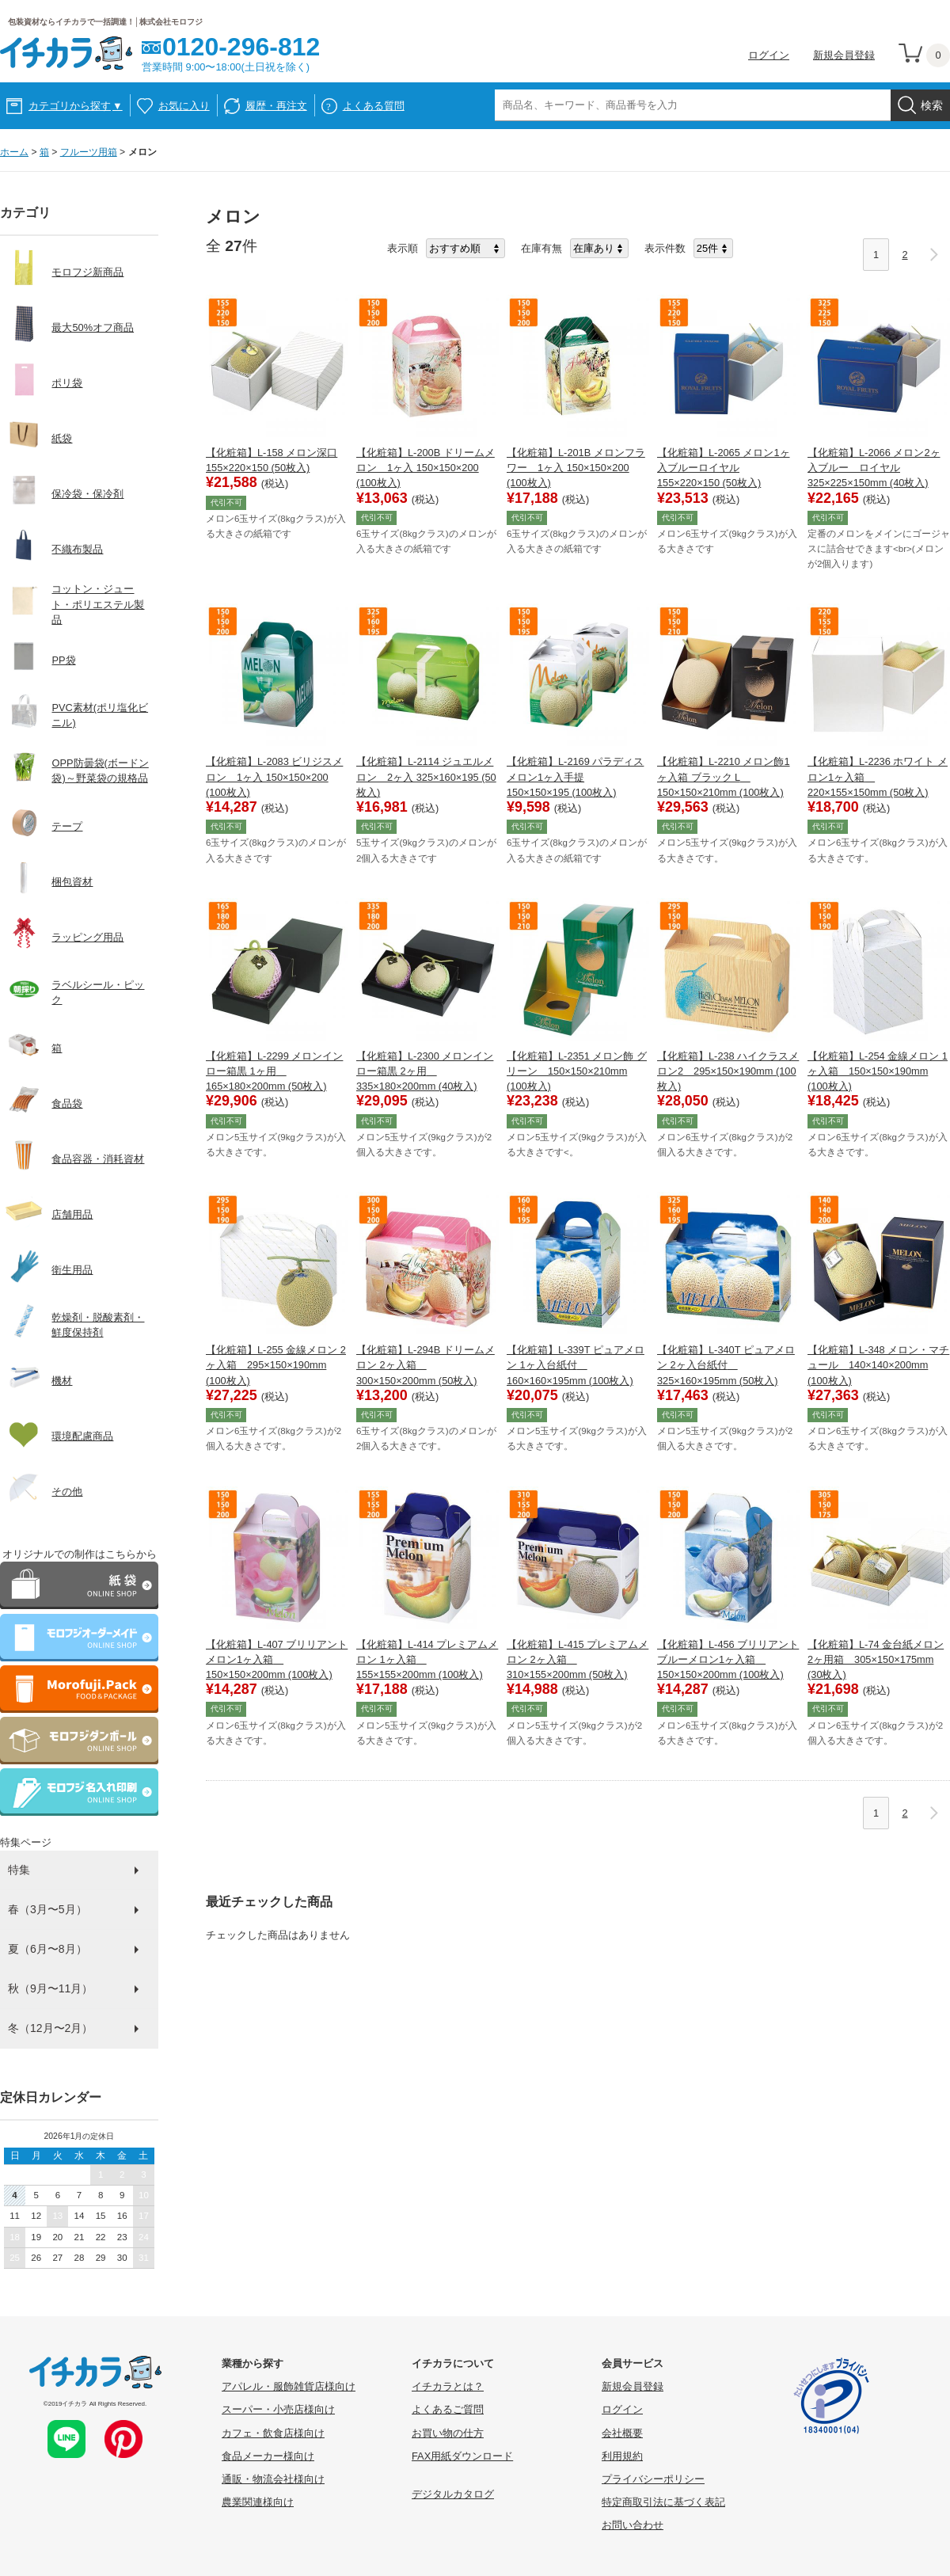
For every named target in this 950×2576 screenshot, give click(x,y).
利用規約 (622, 2456)
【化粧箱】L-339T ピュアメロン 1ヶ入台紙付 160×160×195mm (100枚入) (575, 1365)
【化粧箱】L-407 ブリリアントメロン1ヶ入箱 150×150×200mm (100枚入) (277, 1659)
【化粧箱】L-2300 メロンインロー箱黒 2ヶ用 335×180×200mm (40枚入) (424, 1071)
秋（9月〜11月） (50, 1988)
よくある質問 (374, 106)
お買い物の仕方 (448, 2433)
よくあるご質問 (448, 2409)
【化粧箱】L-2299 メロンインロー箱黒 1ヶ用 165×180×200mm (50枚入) (274, 1071)
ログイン (768, 55)
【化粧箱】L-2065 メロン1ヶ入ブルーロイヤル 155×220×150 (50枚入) (723, 468)
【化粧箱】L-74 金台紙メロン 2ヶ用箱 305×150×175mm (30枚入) (876, 1659)
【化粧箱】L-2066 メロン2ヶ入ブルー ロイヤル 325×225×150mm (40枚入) (874, 468)
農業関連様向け (258, 2502)
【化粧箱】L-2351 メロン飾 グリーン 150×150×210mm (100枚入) (577, 1071)
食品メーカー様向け (268, 2456)
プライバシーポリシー (653, 2479)
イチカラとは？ (448, 2386)
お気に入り (184, 106)
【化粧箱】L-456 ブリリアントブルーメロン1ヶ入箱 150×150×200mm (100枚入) (728, 1659)
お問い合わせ (632, 2525)
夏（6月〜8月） (47, 1948)
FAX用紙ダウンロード (462, 2456)
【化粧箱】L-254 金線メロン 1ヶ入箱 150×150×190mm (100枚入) (878, 1071)
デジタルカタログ (453, 2494)
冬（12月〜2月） (50, 2028)
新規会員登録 (844, 55)
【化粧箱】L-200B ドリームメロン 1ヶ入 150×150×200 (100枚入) (425, 468)
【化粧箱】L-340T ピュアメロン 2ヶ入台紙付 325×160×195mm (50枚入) (726, 1365)
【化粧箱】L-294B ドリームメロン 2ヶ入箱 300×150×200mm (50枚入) (425, 1365)
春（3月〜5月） (47, 1909)
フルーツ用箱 (88, 152)
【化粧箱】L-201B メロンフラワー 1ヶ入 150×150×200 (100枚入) (576, 468)
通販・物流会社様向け (273, 2479)
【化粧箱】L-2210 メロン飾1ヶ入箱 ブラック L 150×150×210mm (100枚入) (723, 776)
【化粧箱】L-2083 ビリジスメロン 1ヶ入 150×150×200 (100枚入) (274, 776)
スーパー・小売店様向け (278, 2409)
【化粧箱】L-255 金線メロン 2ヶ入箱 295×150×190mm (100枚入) (276, 1365)
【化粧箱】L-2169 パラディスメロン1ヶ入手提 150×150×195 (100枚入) (575, 776)
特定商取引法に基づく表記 (663, 2502)
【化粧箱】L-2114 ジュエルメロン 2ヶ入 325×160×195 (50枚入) (426, 776)
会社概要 (622, 2433)
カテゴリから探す (75, 106)
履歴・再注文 (276, 106)
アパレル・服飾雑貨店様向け (288, 2386)
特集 (19, 1869)
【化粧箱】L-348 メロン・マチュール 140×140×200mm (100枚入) (878, 1365)
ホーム (14, 152)
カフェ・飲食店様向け (273, 2433)
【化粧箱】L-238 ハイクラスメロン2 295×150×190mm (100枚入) (728, 1071)
